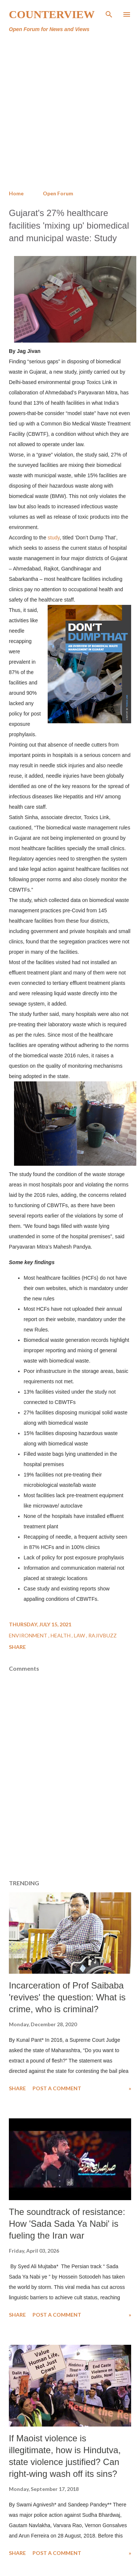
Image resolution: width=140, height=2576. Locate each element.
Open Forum (58, 193)
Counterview (52, 14)
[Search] (109, 13)
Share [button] (17, 1647)
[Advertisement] (69, 111)
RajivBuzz (102, 1635)
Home (16, 193)
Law (80, 1635)
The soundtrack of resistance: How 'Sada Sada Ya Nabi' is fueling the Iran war (67, 2223)
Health (61, 1635)
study (53, 538)
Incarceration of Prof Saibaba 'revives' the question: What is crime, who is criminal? (67, 1997)
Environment (28, 1635)
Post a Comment (57, 2088)
